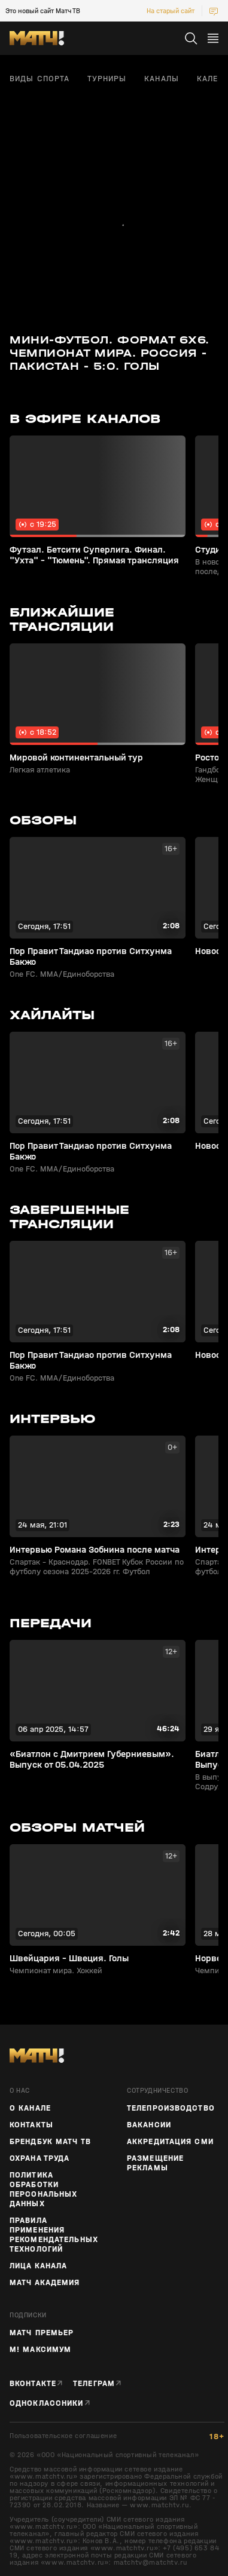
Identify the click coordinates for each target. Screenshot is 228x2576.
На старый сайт (170, 11)
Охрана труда (39, 2158)
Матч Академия (45, 2282)
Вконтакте (33, 2383)
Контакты (31, 2125)
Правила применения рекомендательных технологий (54, 2235)
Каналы (161, 79)
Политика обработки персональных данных (43, 2189)
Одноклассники (47, 2403)
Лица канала (38, 2266)
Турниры (106, 79)
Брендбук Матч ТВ (50, 2141)
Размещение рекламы (155, 2163)
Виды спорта (39, 79)
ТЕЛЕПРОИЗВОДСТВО (171, 2108)
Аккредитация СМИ (170, 2141)
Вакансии (149, 2125)
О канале (30, 2108)
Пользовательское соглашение (63, 2436)
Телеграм (94, 2383)
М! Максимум (40, 2349)
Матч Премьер (42, 2333)
